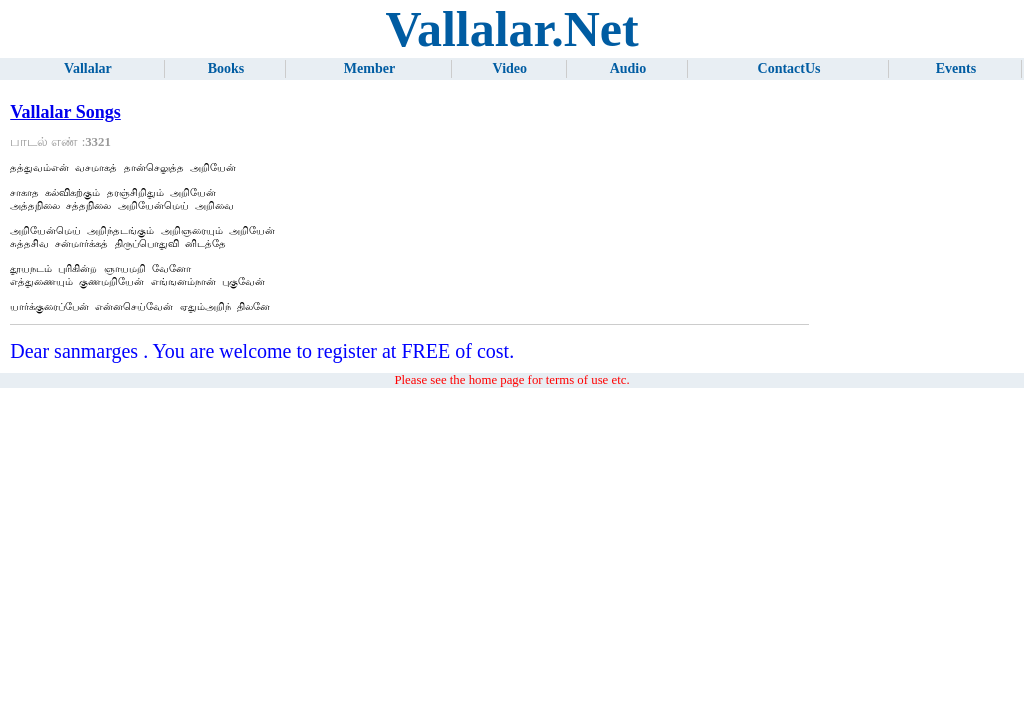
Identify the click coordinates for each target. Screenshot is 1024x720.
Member (369, 68)
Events (956, 68)
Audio (628, 68)
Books (226, 68)
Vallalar (88, 68)
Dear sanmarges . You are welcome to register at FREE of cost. (262, 375)
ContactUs (789, 68)
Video (510, 68)
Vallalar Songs (65, 112)
